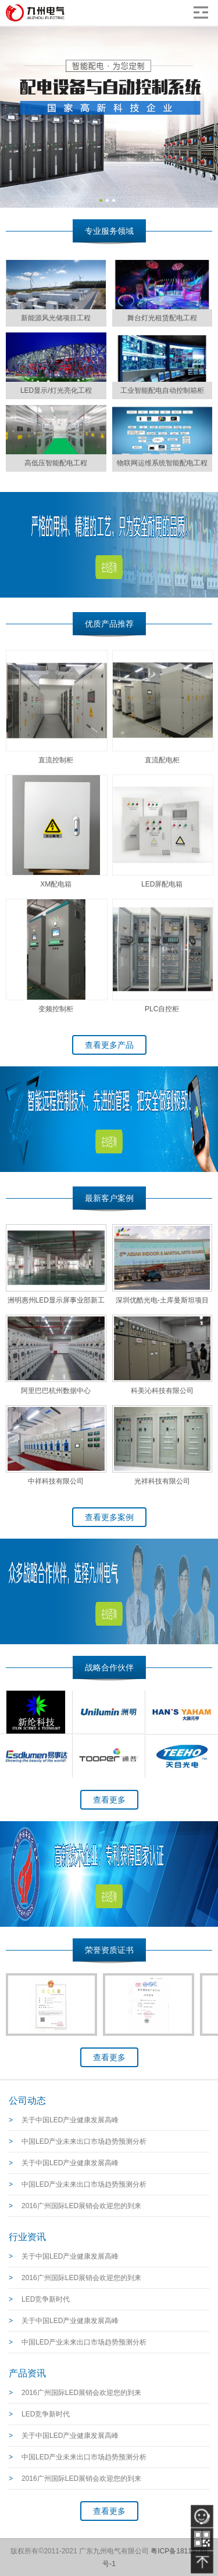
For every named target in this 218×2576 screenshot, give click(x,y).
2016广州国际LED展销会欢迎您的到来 (81, 2206)
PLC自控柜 (162, 1009)
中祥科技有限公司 (56, 1481)
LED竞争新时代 (46, 2299)
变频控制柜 (55, 1009)
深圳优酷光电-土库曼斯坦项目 (162, 1300)
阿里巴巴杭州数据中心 (56, 1391)
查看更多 (109, 1799)
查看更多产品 (109, 1045)
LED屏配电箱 (162, 884)
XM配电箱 (56, 884)
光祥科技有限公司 (162, 1481)
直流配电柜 (162, 760)
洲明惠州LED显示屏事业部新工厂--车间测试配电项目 (56, 1302)
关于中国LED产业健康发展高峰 (70, 2120)
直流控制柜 (55, 760)
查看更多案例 (109, 1517)
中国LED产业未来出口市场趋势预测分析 (84, 2141)
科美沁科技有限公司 (162, 1391)
